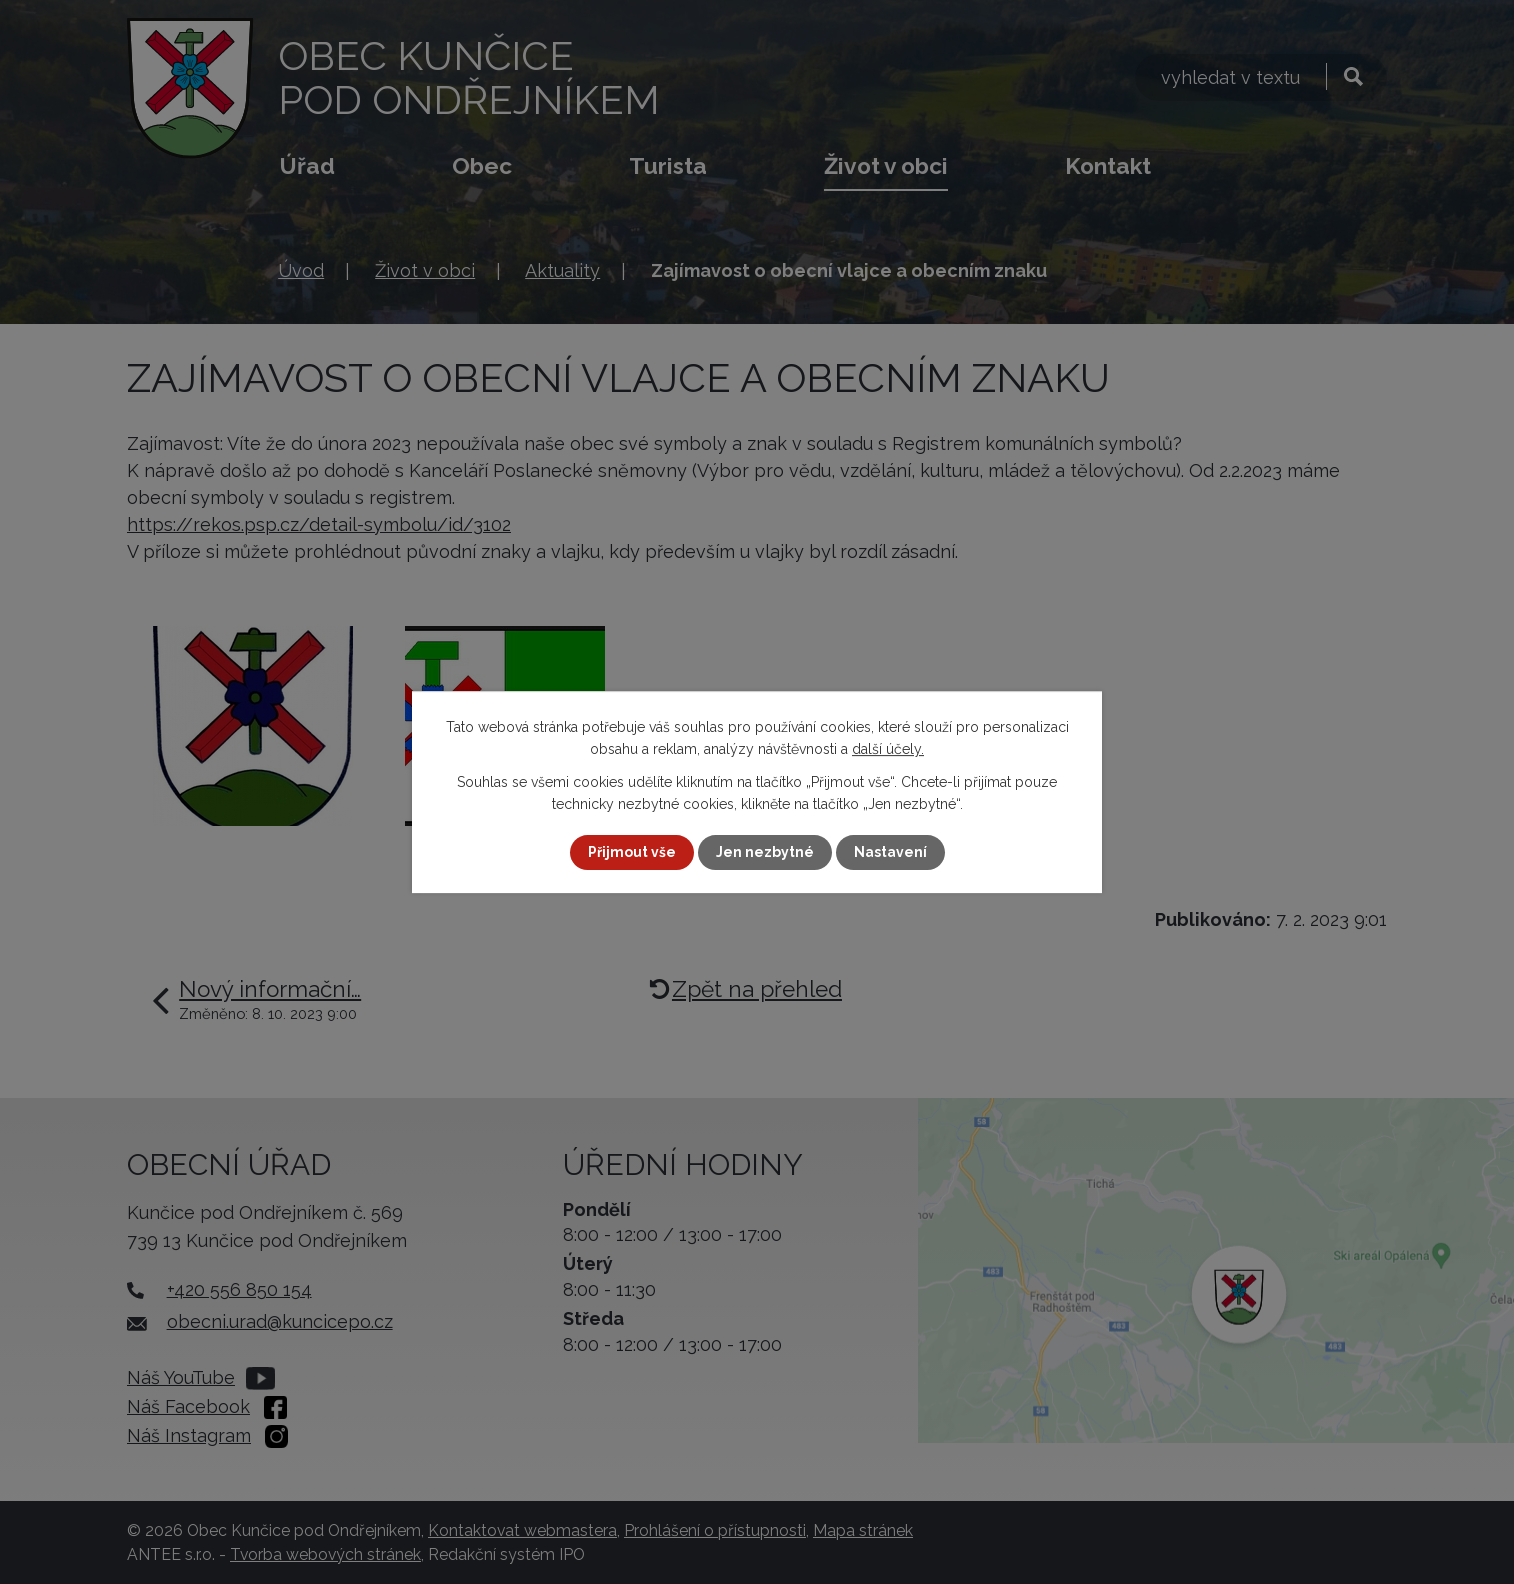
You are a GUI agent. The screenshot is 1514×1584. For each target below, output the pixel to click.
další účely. (888, 749)
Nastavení (890, 852)
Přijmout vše (632, 852)
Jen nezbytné (765, 852)
